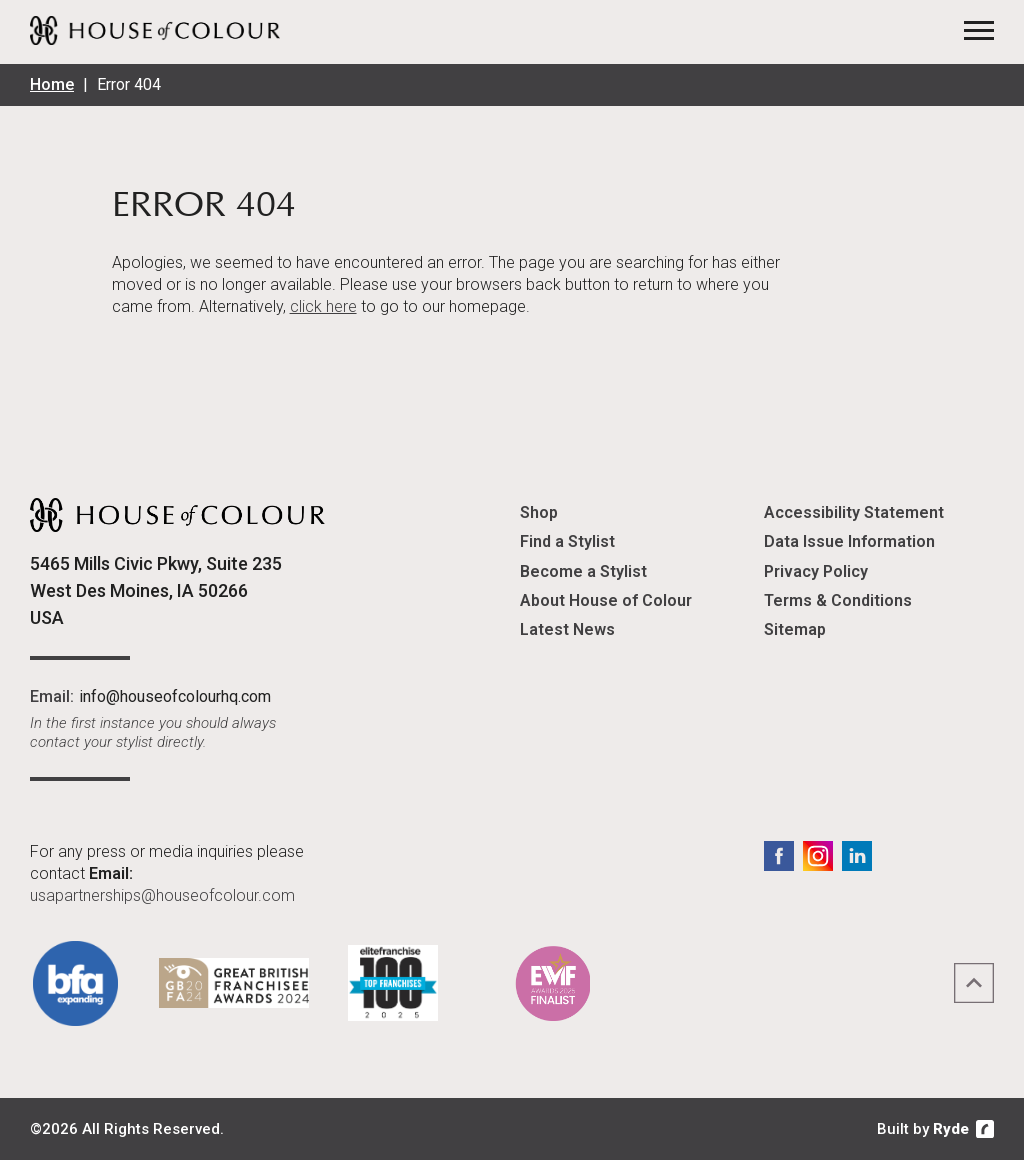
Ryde (951, 1129)
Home (52, 84)
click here (323, 306)
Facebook (779, 856)
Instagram (818, 856)
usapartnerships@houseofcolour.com (162, 895)
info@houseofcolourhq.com (175, 696)
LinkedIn (857, 856)
